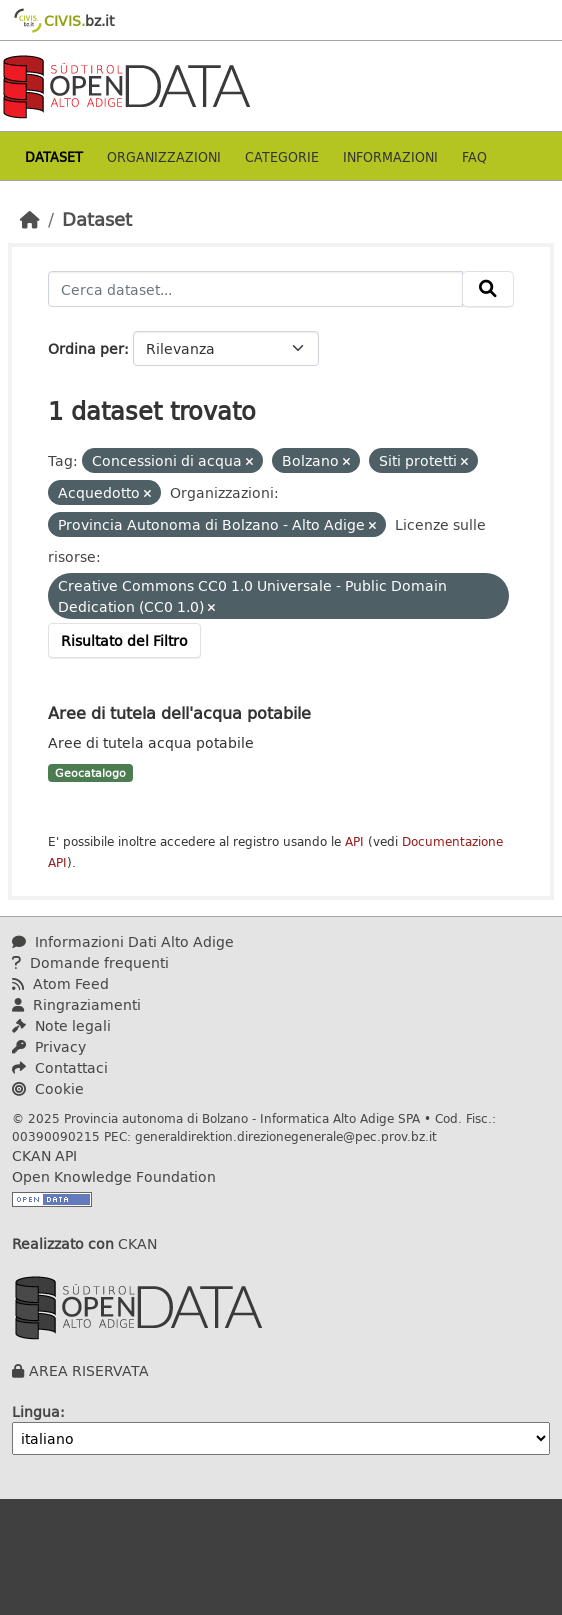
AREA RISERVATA (89, 1370)
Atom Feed (60, 983)
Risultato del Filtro (124, 640)
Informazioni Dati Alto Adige (123, 941)
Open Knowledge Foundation (114, 1176)
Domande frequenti (90, 962)
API (354, 841)
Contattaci (60, 1067)
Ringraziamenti (76, 1004)
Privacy (49, 1046)
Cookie (48, 1088)
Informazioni (390, 156)
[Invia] (488, 289)
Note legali (61, 1025)
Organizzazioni (164, 156)
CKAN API (44, 1155)
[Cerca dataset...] (255, 289)
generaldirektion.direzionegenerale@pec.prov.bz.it (286, 1136)
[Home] (30, 219)
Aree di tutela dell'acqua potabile (179, 712)
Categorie (282, 156)
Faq (474, 156)
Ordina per (86, 348)
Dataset (54, 156)
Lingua (36, 1411)
